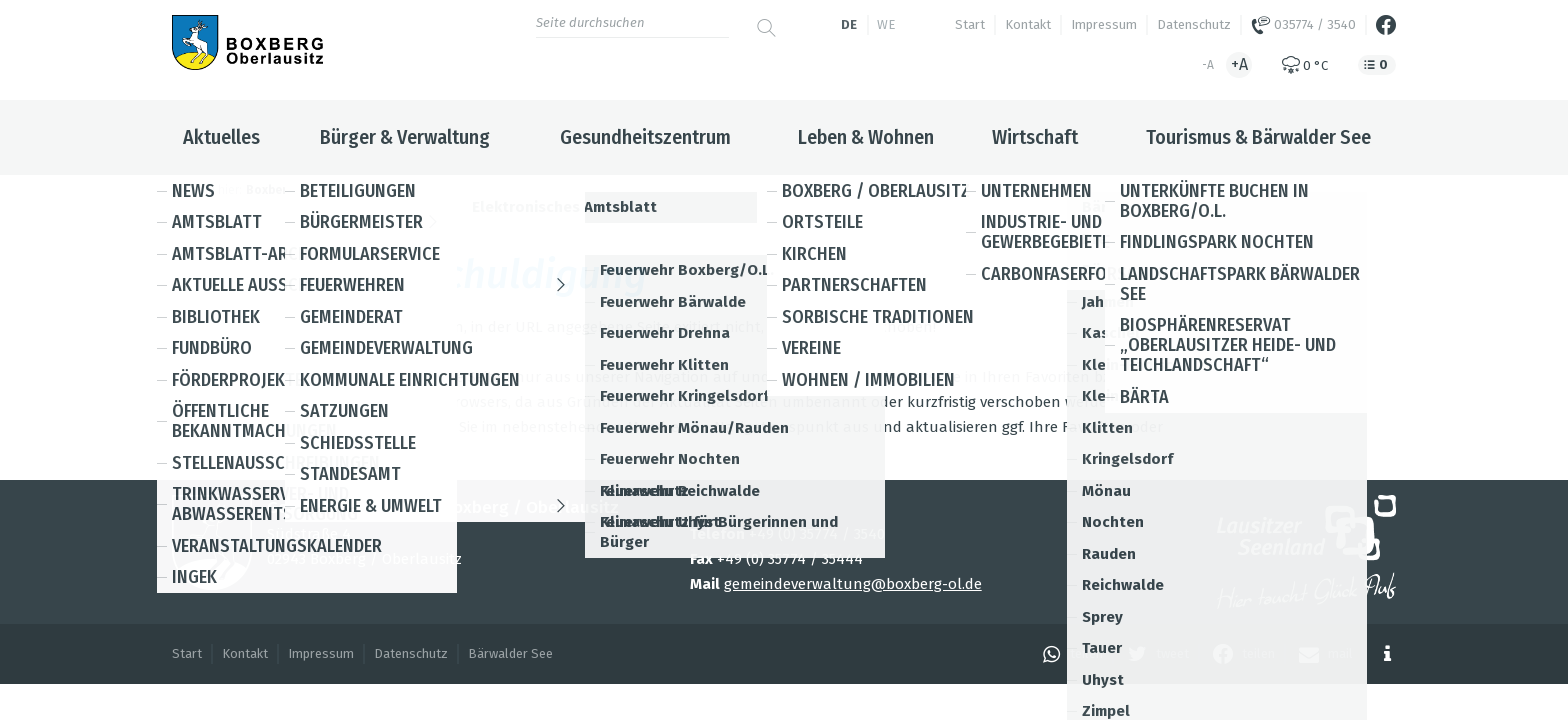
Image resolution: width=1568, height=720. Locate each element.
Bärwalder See (510, 653)
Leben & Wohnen (866, 137)
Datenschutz (1194, 24)
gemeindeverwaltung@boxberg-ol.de (853, 584)
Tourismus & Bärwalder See (1258, 137)
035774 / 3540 (1303, 25)
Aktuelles (221, 137)
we (886, 24)
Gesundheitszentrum (645, 137)
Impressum (1104, 24)
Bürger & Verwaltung (405, 137)
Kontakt (1028, 24)
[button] (1067, 654)
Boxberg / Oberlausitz (311, 190)
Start (970, 24)
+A (1239, 64)
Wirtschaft (1035, 137)
